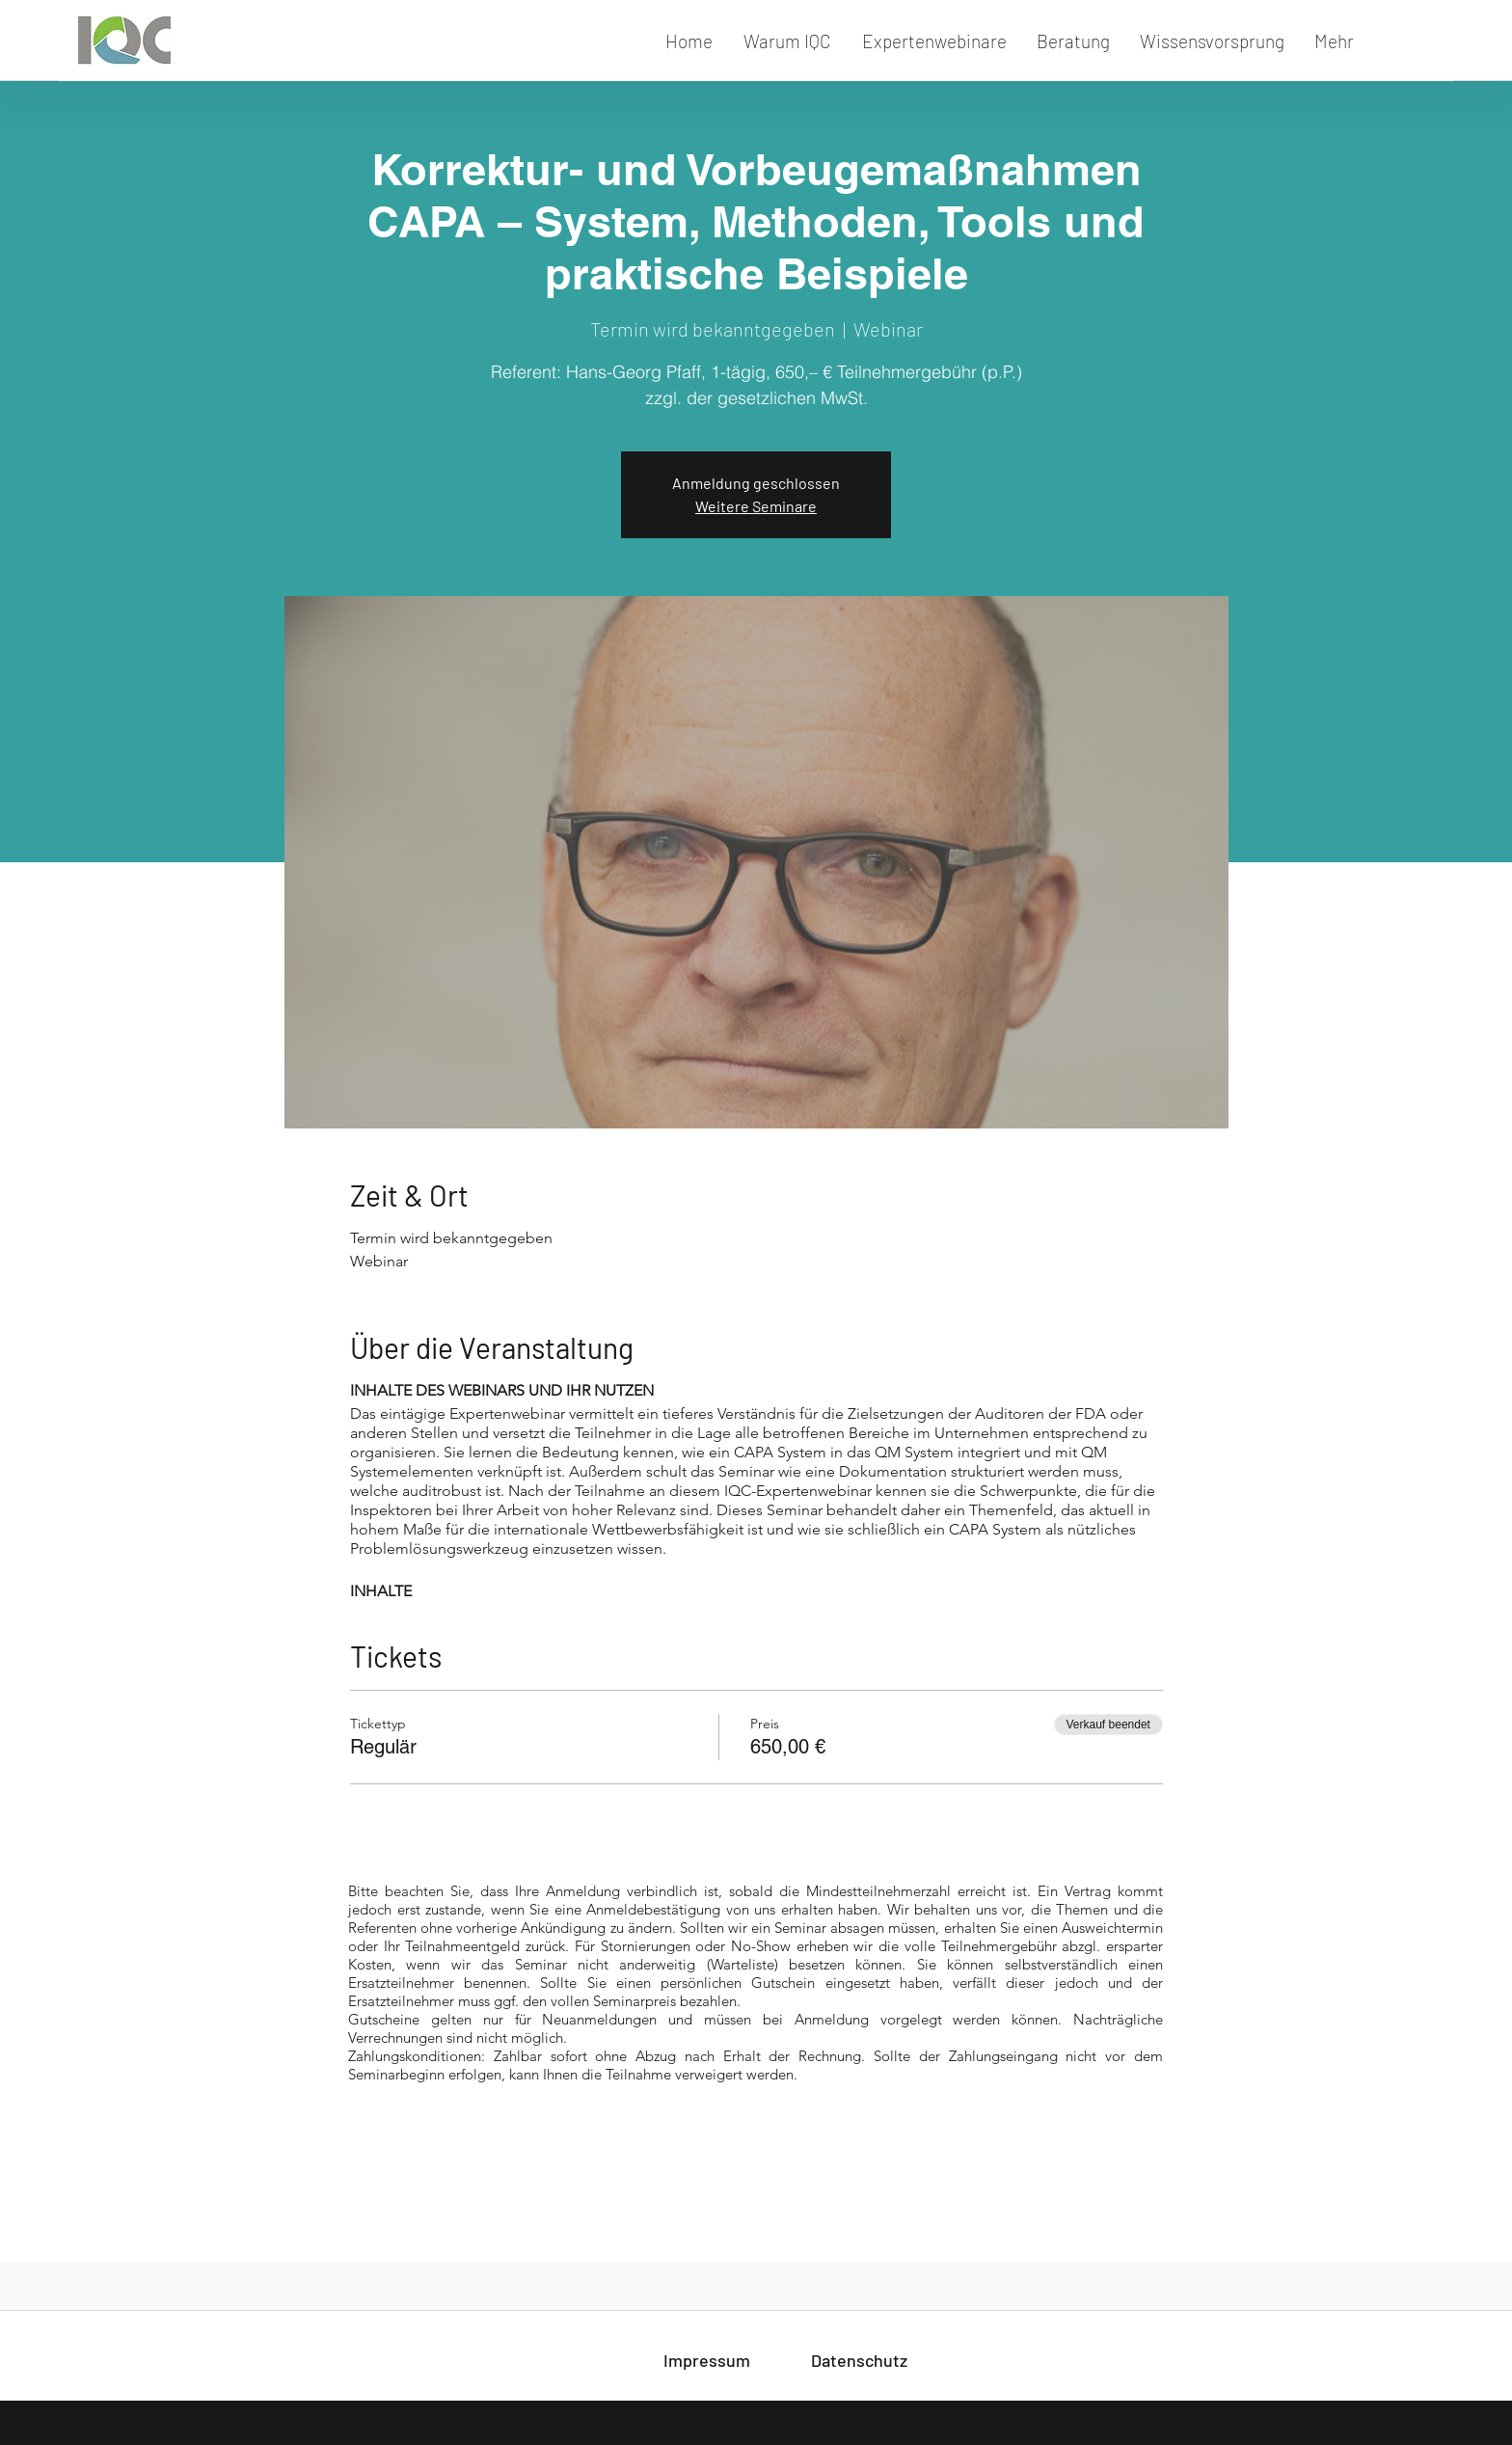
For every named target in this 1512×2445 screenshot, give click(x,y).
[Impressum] (706, 2361)
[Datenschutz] (859, 2361)
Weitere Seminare (756, 506)
